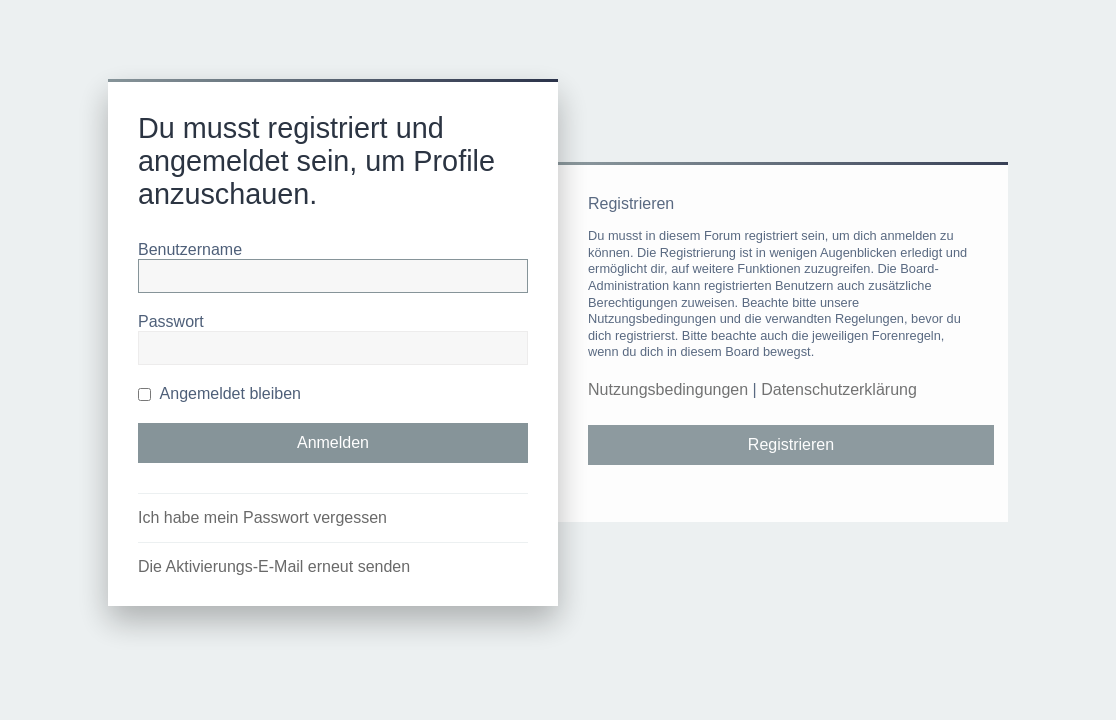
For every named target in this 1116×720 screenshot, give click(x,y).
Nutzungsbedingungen (668, 389)
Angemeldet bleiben (219, 393)
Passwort (171, 321)
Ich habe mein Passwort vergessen (262, 517)
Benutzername (190, 249)
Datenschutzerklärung (839, 389)
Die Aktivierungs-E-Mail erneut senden (274, 566)
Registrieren (791, 444)
